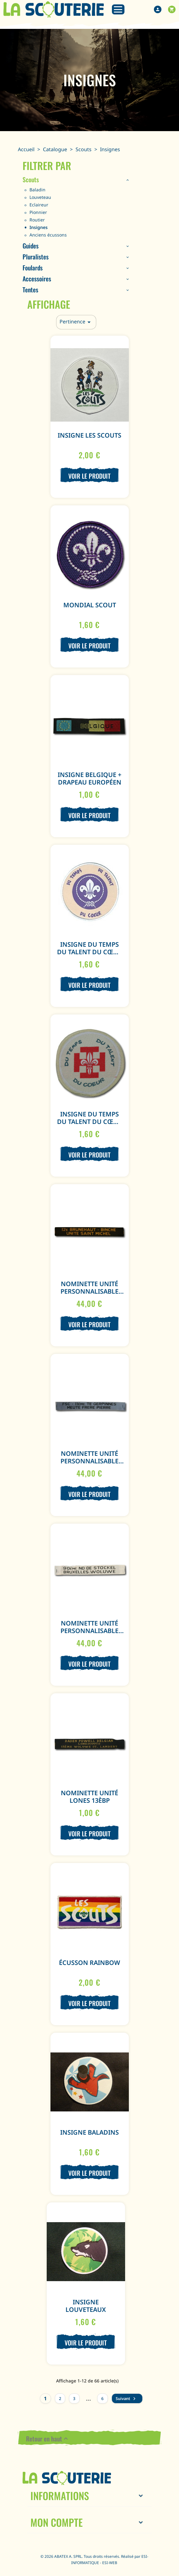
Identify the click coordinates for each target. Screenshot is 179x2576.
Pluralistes (36, 256)
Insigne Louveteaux (86, 2306)
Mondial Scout (89, 605)
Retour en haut (48, 2438)
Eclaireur (38, 205)
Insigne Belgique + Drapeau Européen (89, 778)
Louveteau (40, 197)
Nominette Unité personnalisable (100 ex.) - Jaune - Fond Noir (89, 1295)
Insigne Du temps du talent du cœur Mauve (89, 952)
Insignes (38, 227)
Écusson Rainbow (89, 1962)
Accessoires (37, 278)
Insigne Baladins (89, 2132)
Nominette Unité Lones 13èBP (89, 1797)
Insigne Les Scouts (89, 435)
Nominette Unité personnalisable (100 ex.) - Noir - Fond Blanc (89, 1634)
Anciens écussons (48, 235)
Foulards (33, 267)
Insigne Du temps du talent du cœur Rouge (89, 1121)
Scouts (31, 179)
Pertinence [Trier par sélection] (76, 322)
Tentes (30, 289)
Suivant (126, 2399)
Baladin (37, 190)
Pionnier (38, 212)
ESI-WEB (109, 2562)
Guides (31, 245)
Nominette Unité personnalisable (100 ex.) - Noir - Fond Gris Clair (89, 1464)
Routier (37, 220)
